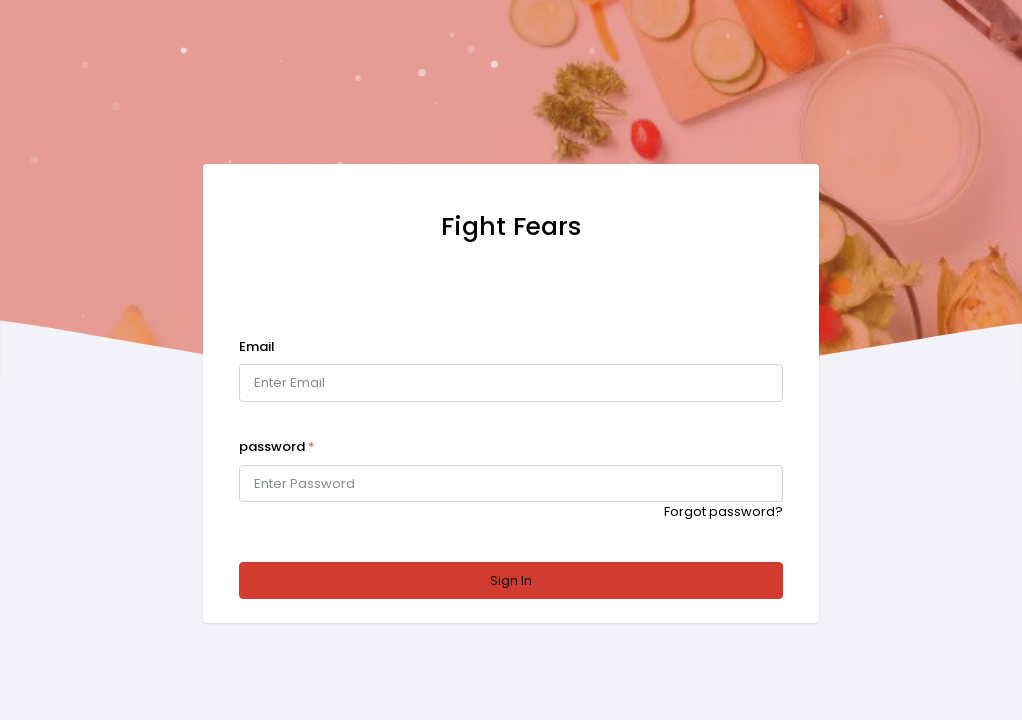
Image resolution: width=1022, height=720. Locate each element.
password (277, 446)
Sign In (511, 580)
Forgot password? (723, 511)
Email (257, 346)
